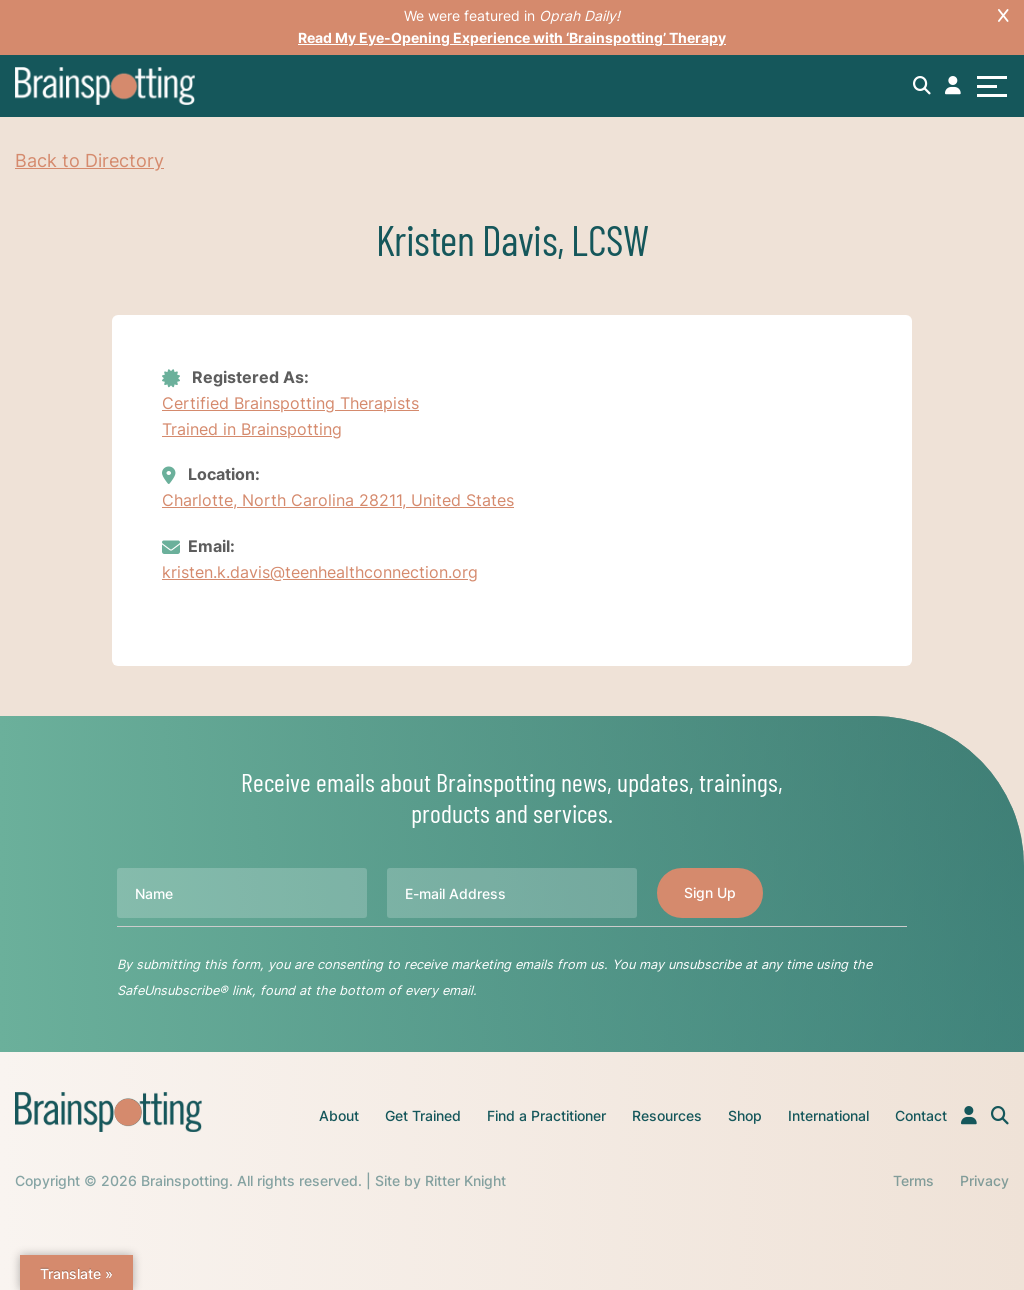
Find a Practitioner (546, 1115)
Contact (921, 1115)
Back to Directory (89, 160)
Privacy (984, 1180)
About (339, 1115)
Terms (913, 1180)
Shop (745, 1115)
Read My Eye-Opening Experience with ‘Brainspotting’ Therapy (512, 37)
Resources (667, 1115)
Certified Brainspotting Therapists (290, 403)
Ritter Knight (465, 1180)
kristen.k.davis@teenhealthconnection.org (320, 572)
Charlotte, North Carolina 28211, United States (338, 500)
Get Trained (423, 1115)
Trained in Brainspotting (252, 429)
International (828, 1115)
